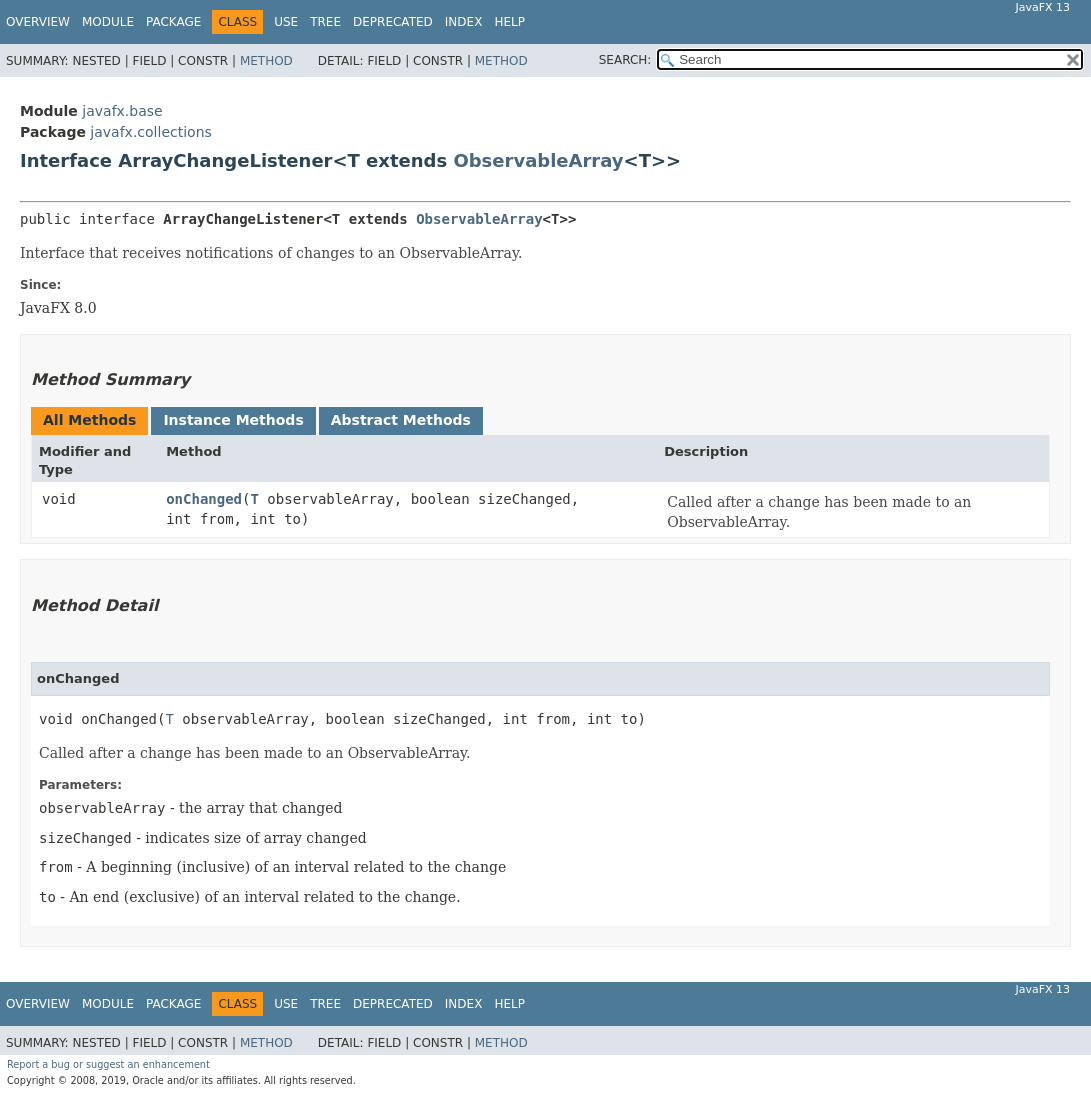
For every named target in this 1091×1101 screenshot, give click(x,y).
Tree (325, 22)
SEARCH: (625, 60)
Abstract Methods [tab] (401, 420)
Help (509, 22)
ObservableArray (538, 160)
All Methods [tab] (89, 420)
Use (286, 22)
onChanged (204, 499)
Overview (38, 22)
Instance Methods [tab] (233, 420)
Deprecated (393, 22)
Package (173, 22)
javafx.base (122, 111)
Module (108, 22)
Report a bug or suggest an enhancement (108, 1064)
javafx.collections (150, 132)
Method (266, 61)
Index (464, 22)
